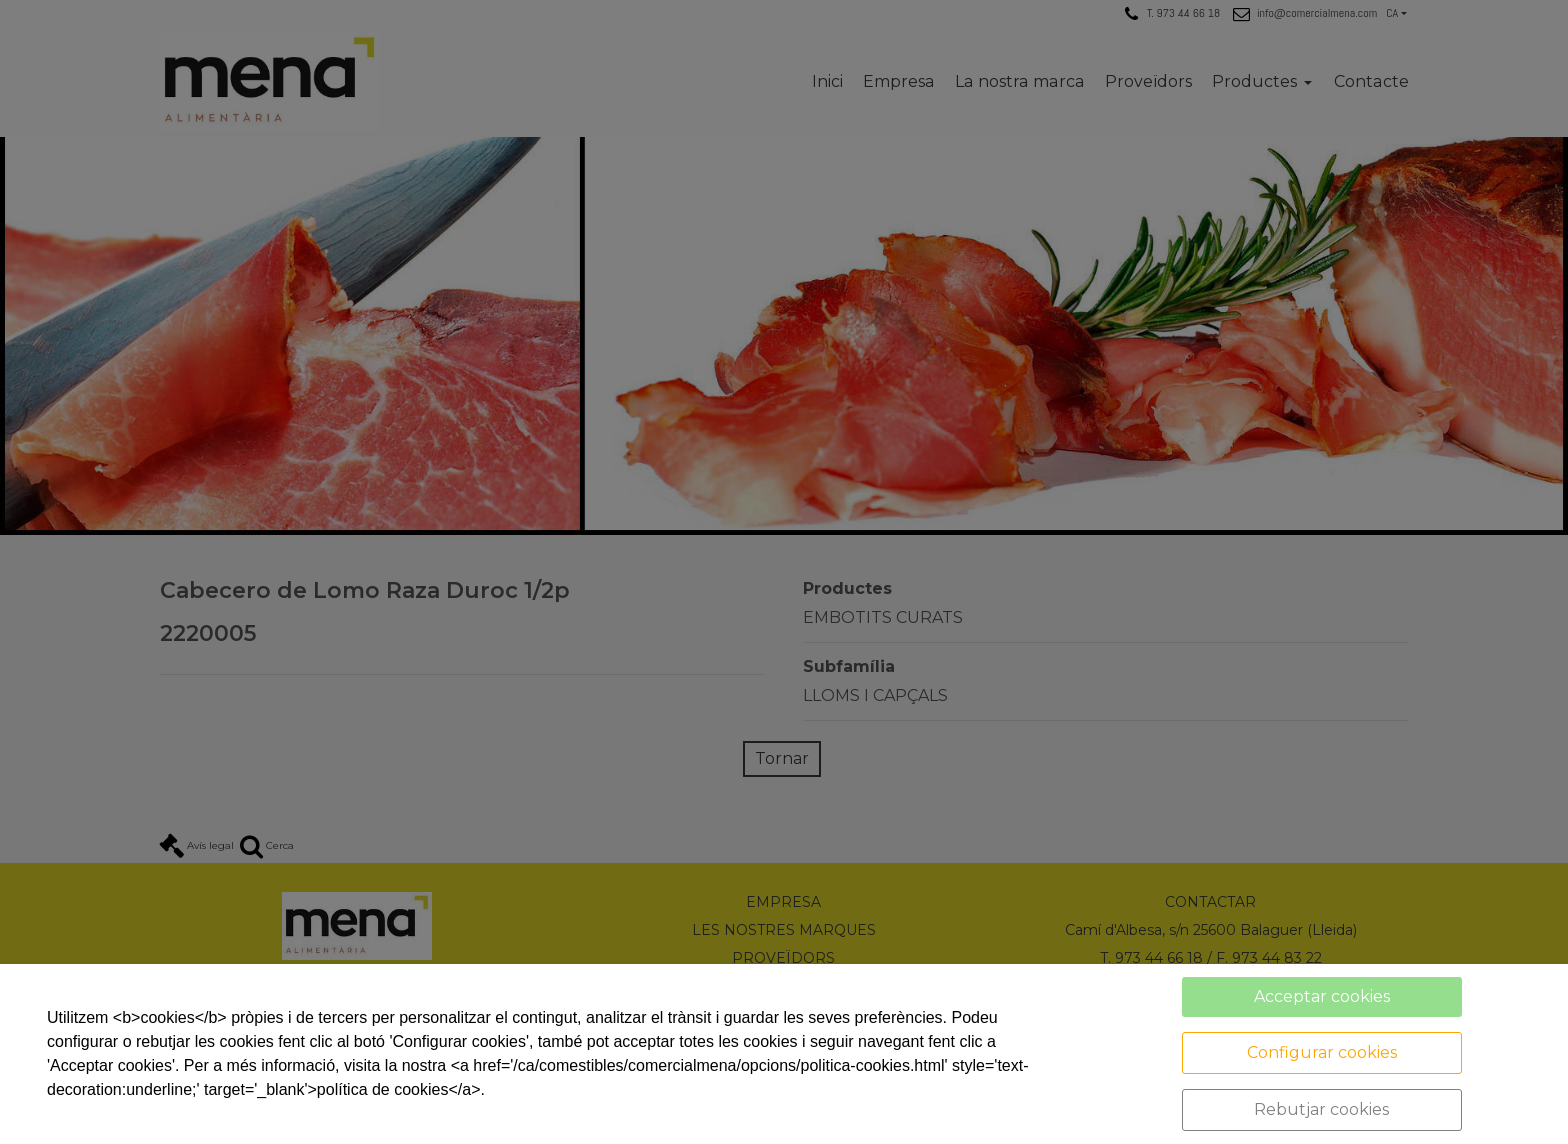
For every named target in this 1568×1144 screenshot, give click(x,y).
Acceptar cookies (1322, 996)
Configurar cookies (1322, 1052)
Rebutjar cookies (1321, 1109)
